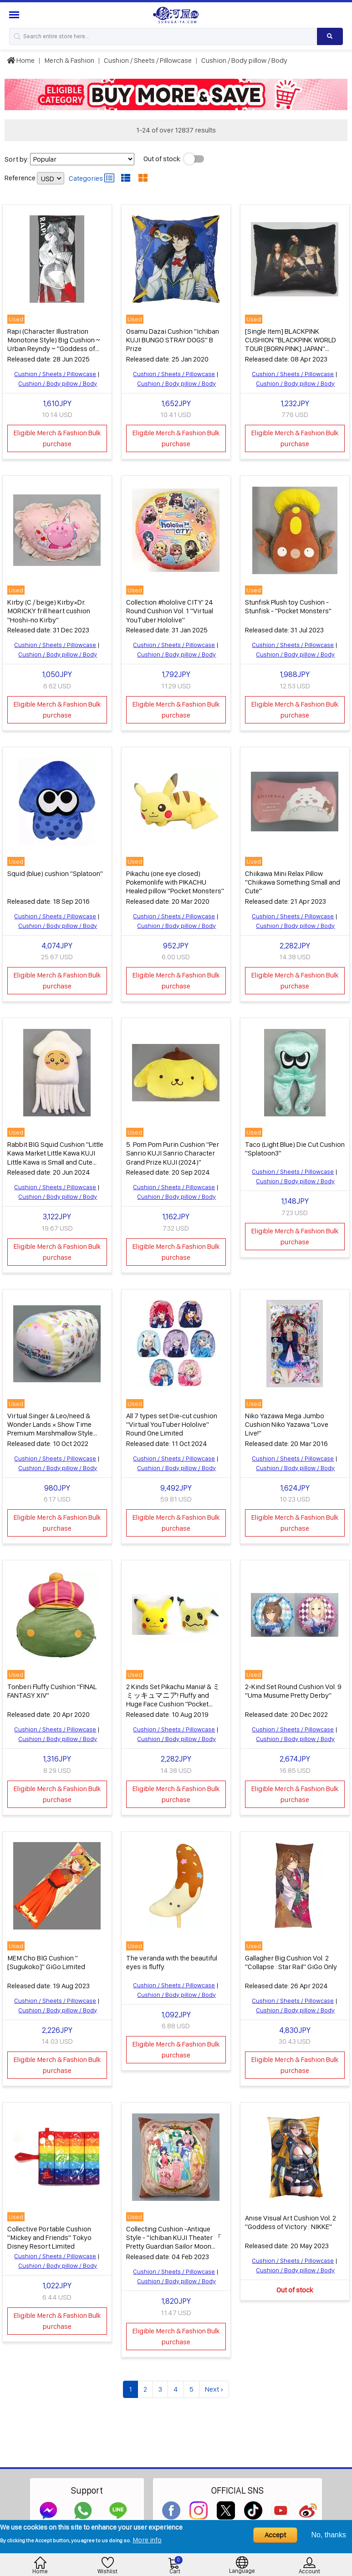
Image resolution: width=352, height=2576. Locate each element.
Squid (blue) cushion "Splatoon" (55, 871)
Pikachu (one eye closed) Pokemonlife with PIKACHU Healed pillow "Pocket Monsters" (175, 880)
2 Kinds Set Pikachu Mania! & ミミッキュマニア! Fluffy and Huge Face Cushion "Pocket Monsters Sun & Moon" (173, 1695)
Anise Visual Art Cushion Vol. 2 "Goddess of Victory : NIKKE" (290, 2216)
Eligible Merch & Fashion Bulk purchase (57, 438)
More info (147, 2539)
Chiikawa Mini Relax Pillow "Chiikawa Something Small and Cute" (292, 880)
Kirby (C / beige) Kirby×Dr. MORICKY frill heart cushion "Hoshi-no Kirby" (48, 609)
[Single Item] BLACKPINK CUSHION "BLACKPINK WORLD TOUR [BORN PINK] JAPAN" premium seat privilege (290, 343)
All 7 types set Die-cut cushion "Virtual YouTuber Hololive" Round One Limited (171, 1420)
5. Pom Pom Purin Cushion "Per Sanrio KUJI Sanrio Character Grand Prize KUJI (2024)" (172, 1150)
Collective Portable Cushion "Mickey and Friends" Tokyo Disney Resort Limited (49, 2232)
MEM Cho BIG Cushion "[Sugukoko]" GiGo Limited (46, 1956)
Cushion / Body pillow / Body (244, 60)
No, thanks (328, 2535)
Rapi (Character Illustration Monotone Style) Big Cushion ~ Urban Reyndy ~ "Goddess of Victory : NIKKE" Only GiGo (53, 343)
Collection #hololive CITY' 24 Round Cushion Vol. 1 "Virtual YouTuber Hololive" (169, 609)
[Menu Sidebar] (15, 15)
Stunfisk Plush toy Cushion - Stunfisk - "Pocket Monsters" (288, 605)
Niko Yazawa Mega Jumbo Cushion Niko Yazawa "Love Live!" (286, 1420)
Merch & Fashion (69, 60)
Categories (91, 178)
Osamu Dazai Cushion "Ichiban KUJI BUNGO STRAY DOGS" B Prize (172, 339)
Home (21, 60)
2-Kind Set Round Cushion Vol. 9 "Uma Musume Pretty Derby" (293, 1686)
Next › (214, 2382)
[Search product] (330, 36)
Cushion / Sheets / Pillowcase (148, 60)
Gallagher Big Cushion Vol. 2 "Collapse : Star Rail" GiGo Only (291, 1956)
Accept (275, 2534)
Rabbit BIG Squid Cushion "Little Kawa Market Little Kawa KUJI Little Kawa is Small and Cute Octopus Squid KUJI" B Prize (55, 1154)
